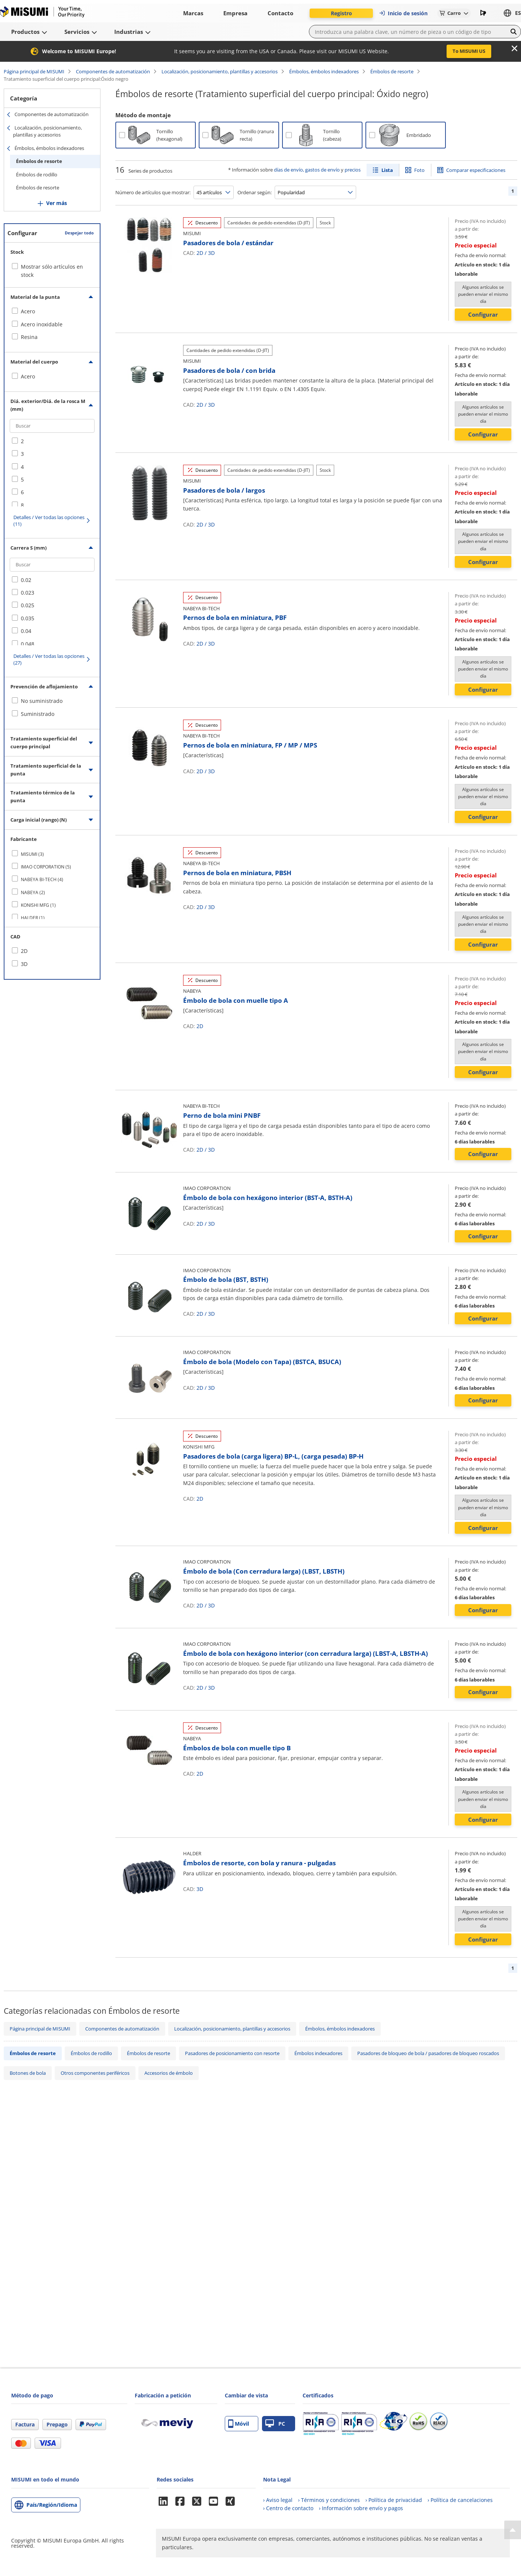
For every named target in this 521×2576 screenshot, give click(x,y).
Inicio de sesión (403, 13)
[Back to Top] (512, 2530)
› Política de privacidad (393, 2499)
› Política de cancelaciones (460, 2499)
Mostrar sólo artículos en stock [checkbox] (52, 270)
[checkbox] (52, 311)
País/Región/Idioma (51, 2504)
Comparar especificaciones (475, 170)
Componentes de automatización (113, 71)
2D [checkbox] (24, 950)
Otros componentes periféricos (95, 2073)
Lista (387, 170)
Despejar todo (79, 233)
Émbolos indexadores (318, 2053)
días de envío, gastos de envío (307, 169)
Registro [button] (341, 13)
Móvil (238, 2423)
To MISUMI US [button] (469, 51)
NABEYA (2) (33, 892)
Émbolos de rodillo (36, 174)
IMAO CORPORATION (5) (46, 867)
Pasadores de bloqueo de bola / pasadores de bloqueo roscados (428, 2053)
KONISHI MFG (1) (38, 905)
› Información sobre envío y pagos (361, 2508)
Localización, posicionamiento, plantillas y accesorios (220, 71)
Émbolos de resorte (391, 71)
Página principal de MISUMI (34, 71)
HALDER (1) (33, 918)
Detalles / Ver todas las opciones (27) (48, 659)
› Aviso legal (278, 2499)
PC (275, 2423)
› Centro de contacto (288, 2508)
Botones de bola (28, 2073)
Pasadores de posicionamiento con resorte (232, 2053)
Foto (419, 170)
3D (211, 252)
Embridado (418, 135)
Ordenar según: (254, 192)
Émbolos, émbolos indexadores (324, 71)
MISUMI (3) (32, 854)
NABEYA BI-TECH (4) (42, 879)
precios (353, 169)
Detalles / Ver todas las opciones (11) (48, 520)
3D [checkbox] (24, 963)
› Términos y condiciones (329, 2499)
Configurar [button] (483, 314)
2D (199, 252)
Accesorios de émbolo (168, 2073)
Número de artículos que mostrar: (153, 192)
